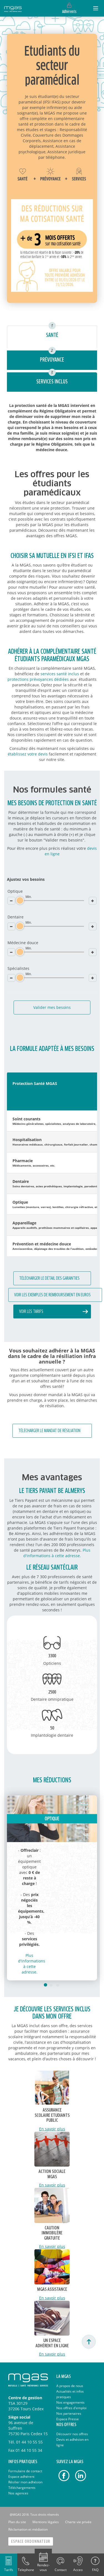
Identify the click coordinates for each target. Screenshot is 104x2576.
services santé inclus (59, 673)
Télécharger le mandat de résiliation (49, 1431)
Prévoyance (52, 360)
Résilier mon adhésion (25, 2482)
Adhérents (69, 12)
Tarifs (8, 2569)
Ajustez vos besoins (26, 879)
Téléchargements (21, 2487)
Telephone (26, 2569)
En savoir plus (52, 2128)
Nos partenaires (68, 2413)
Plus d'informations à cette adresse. (56, 1552)
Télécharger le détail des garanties (49, 1278)
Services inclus (52, 382)
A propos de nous (69, 2385)
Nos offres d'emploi (71, 2408)
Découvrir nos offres (72, 2434)
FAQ (95, 2569)
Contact (61, 2569)
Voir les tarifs (31, 1311)
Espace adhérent (21, 2476)
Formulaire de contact (25, 2471)
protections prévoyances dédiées (38, 679)
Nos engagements (70, 2402)
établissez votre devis (28, 754)
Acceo (78, 2569)
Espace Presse (67, 2419)
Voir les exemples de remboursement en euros (52, 1295)
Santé (52, 335)
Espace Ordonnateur (30, 2541)
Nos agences (18, 2493)
